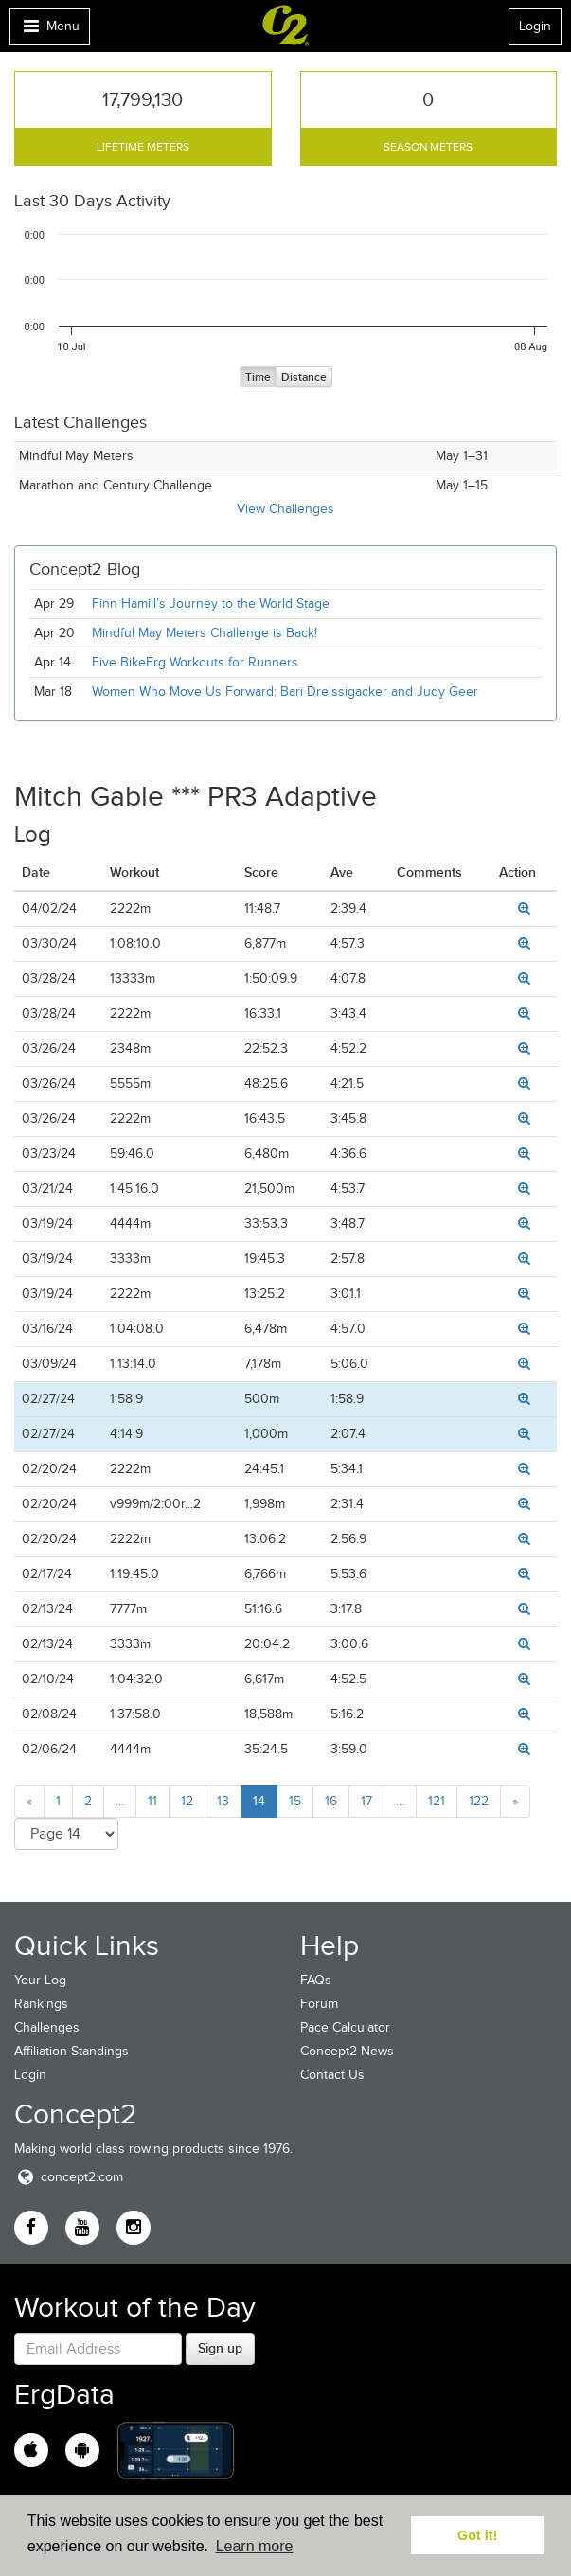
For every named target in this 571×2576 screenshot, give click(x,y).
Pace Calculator (345, 2027)
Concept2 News (347, 2051)
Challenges (47, 2027)
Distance (304, 377)
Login (535, 26)
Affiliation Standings (71, 2051)
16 (331, 1801)
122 (479, 1801)
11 (152, 1801)
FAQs (315, 1980)
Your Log (40, 1980)
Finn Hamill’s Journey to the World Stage (211, 603)
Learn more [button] (255, 2546)
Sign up (220, 2347)
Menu (49, 30)
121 (436, 1801)
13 (223, 1801)
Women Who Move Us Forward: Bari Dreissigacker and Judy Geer (285, 691)
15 (295, 1801)
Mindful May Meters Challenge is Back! (204, 633)
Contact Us (332, 2075)
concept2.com (68, 2177)
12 (187, 1801)
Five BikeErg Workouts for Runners (195, 662)
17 (366, 1801)
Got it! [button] (477, 2535)
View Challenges (285, 509)
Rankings (41, 2004)
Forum (319, 2004)
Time (258, 377)
